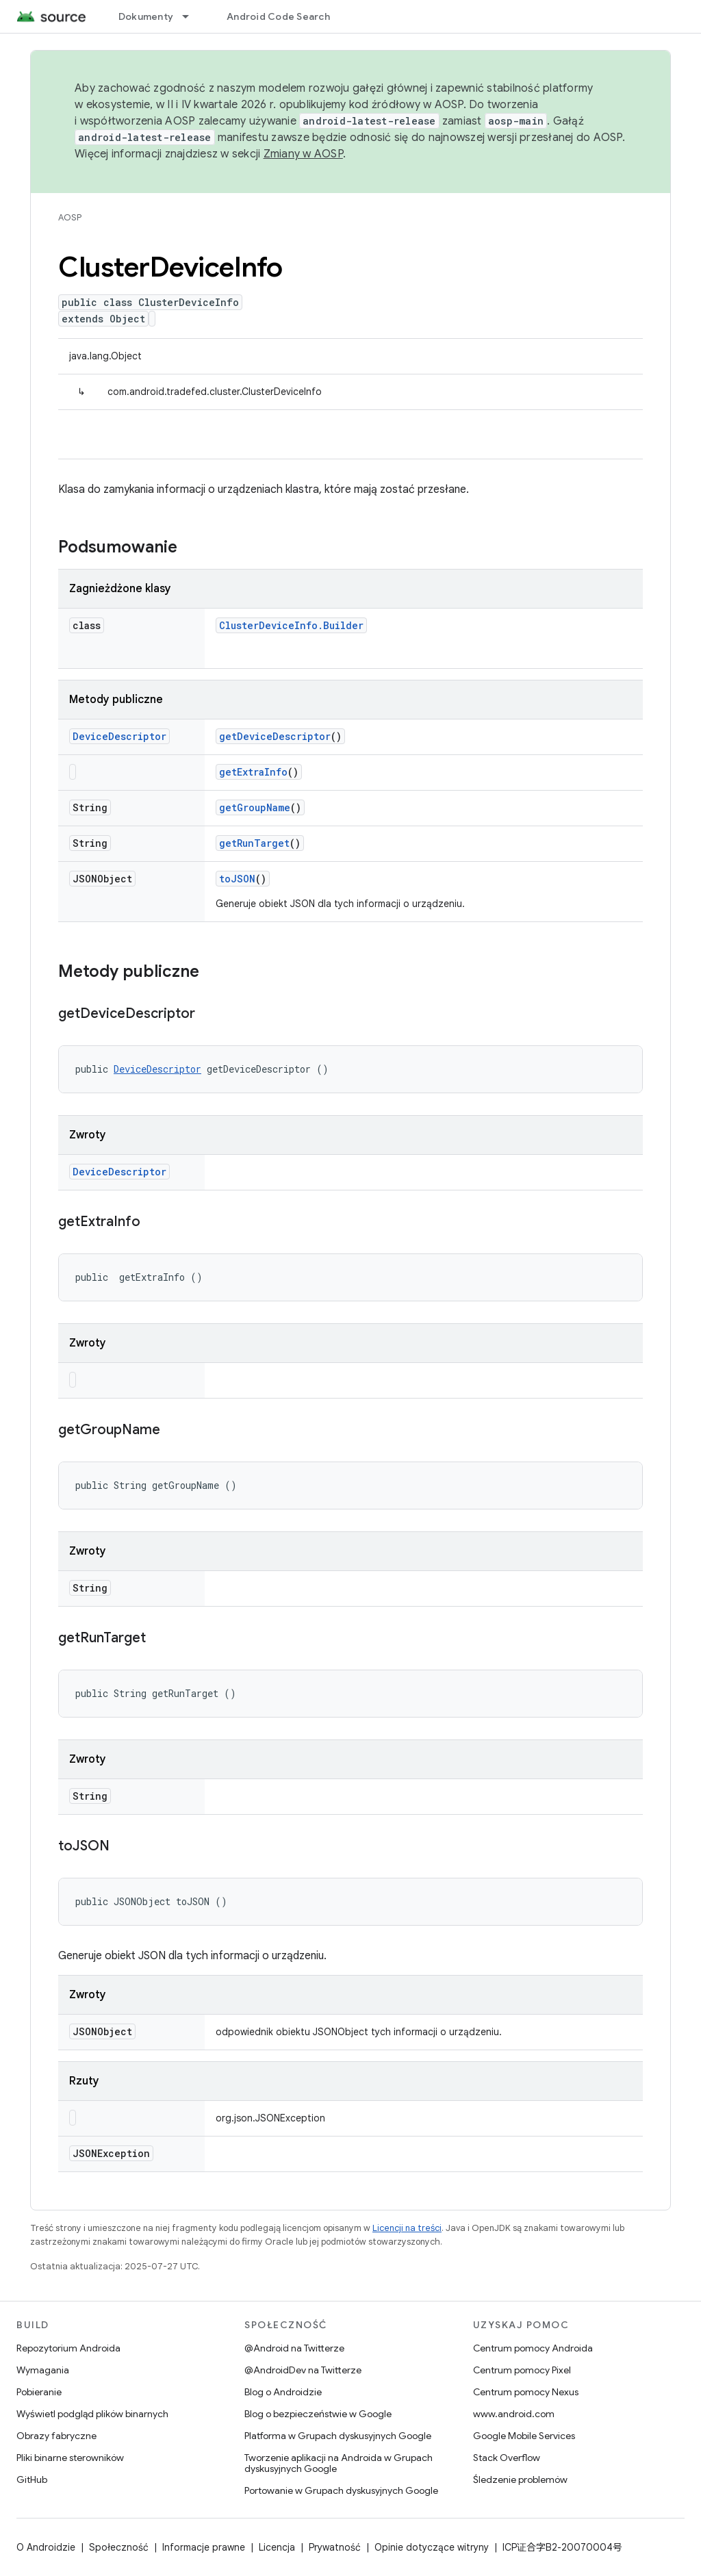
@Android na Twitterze (294, 2348)
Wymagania (42, 2370)
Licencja (277, 2547)
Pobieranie (39, 2392)
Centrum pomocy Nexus (525, 2392)
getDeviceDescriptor (275, 736)
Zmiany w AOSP (303, 154)
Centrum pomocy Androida (533, 2348)
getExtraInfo (253, 771)
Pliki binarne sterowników (70, 2457)
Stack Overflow (506, 2457)
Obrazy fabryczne (56, 2436)
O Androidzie (45, 2547)
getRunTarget (254, 843)
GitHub (31, 2479)
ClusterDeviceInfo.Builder (291, 625)
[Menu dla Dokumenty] (191, 16)
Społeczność (119, 2547)
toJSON (237, 878)
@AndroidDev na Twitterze (302, 2370)
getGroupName (254, 807)
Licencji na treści (407, 2228)
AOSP (69, 217)
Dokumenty (145, 16)
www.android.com (514, 2414)
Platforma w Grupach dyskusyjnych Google (337, 2436)
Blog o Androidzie (283, 2392)
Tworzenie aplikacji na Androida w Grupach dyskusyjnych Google (338, 2463)
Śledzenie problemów (520, 2479)
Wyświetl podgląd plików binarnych (92, 2414)
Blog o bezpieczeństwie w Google (318, 2414)
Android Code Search (278, 16)
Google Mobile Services (524, 2436)
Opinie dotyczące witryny (431, 2547)
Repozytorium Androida (68, 2348)
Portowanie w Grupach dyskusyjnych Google (341, 2490)
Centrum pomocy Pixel (522, 2370)
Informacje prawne (203, 2547)
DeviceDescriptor (119, 736)
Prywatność (335, 2547)
